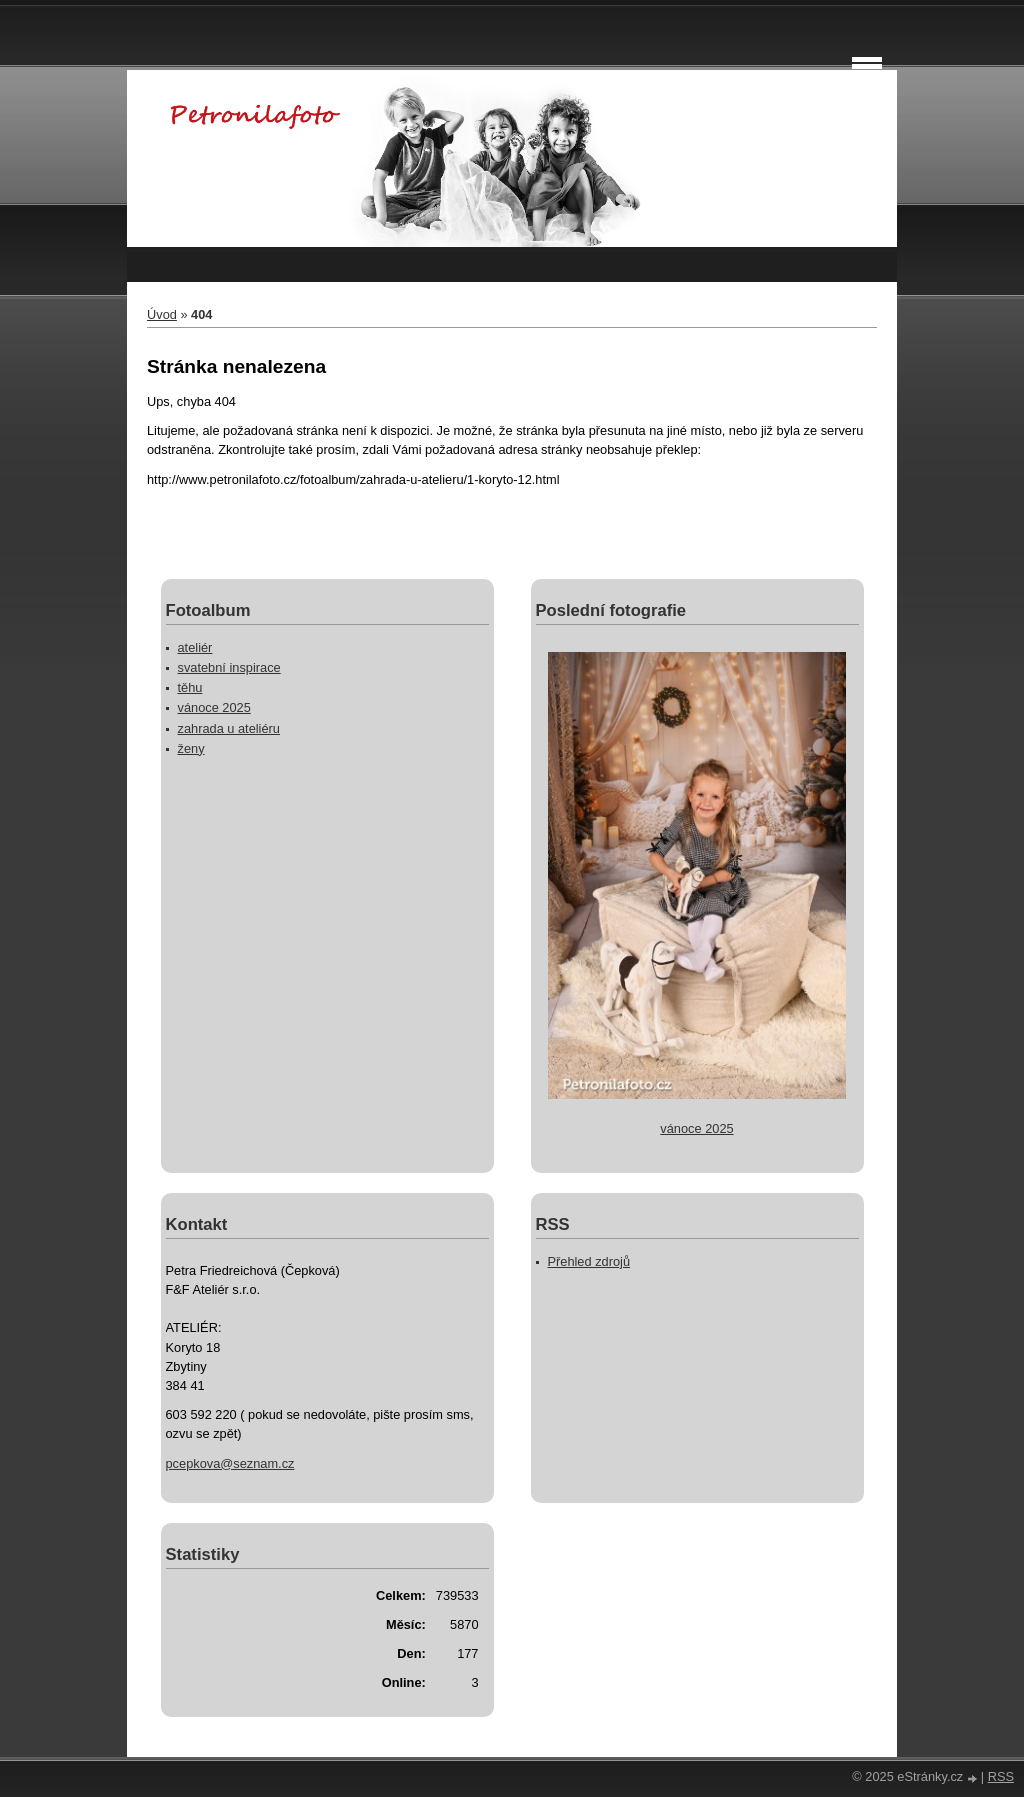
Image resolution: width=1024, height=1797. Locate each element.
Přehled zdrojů (589, 1261)
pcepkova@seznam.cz (230, 1463)
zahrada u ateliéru (229, 728)
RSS (1001, 1776)
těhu (190, 687)
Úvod (162, 314)
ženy (191, 748)
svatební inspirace (229, 667)
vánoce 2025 (214, 707)
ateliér (195, 647)
